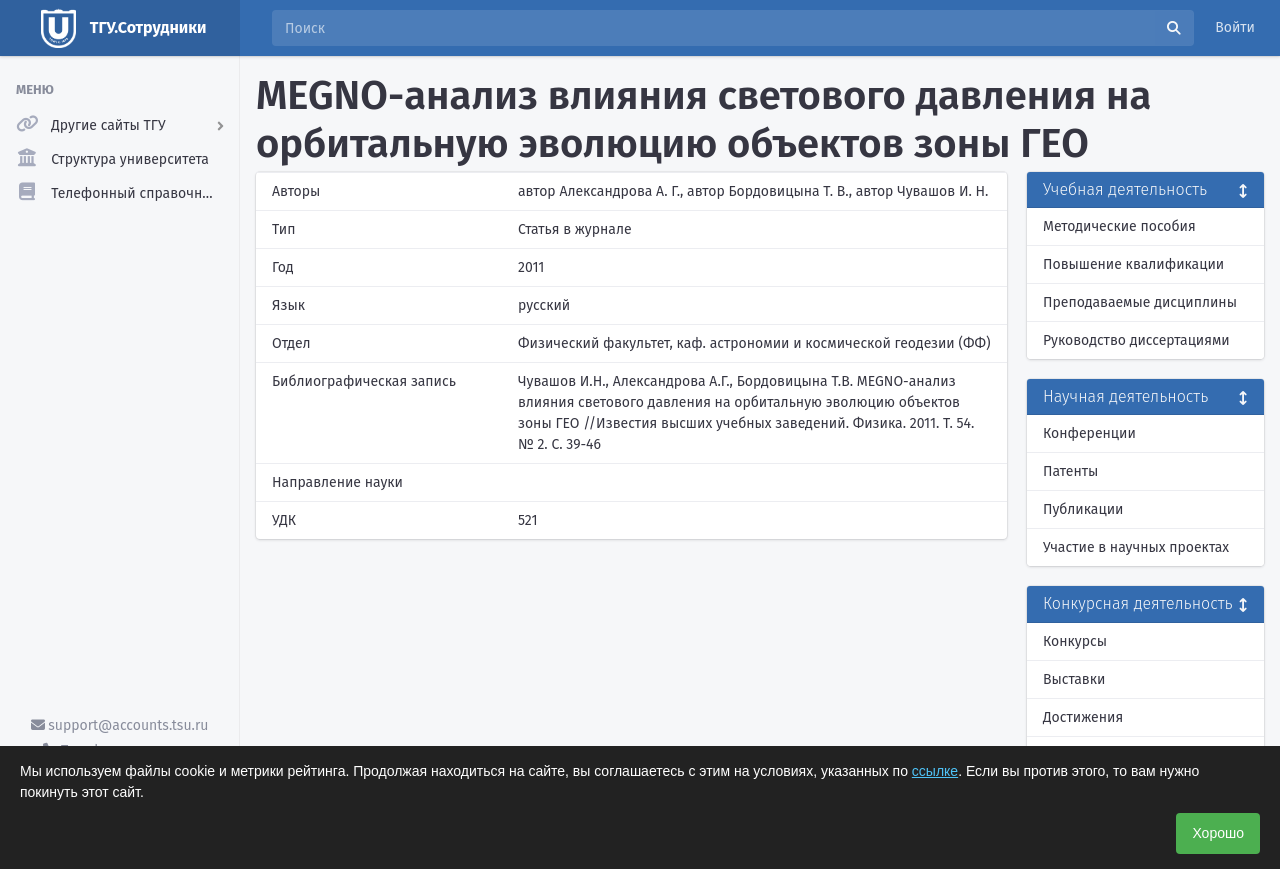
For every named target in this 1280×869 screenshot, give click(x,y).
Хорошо (1218, 833)
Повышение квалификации (1133, 264)
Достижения (1083, 717)
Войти (1235, 27)
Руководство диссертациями (1136, 340)
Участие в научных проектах (1136, 547)
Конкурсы (1075, 641)
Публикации (1083, 509)
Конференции (1089, 433)
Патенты (1070, 471)
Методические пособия (1119, 226)
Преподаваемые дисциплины (1140, 302)
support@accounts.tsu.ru (120, 725)
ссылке (935, 771)
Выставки (1074, 679)
